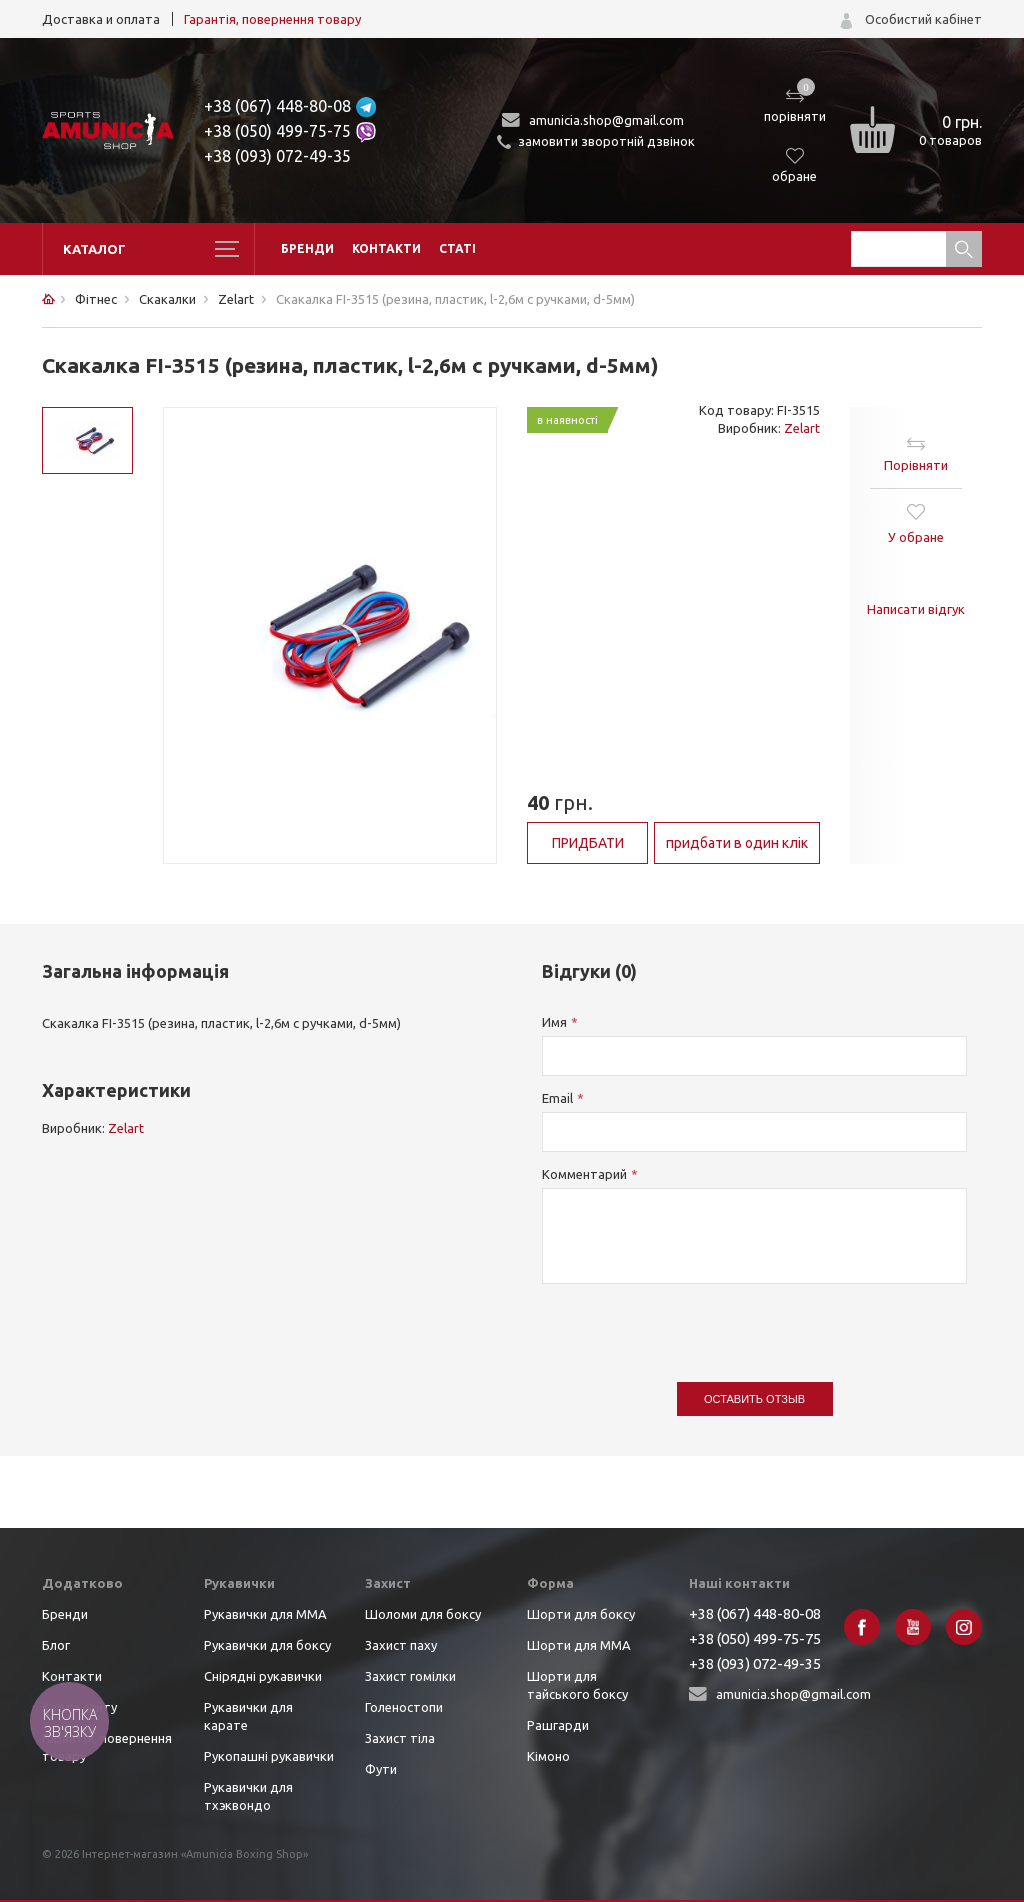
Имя (554, 1022)
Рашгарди (558, 1725)
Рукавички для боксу (267, 1645)
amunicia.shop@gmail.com (606, 120)
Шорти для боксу (581, 1614)
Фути (381, 1769)
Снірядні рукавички (263, 1676)
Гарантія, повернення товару (272, 19)
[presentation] (694, 1323)
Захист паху (401, 1645)
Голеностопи (404, 1707)
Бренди (307, 248)
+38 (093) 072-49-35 (277, 156)
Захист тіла (400, 1738)
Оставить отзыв (754, 1399)
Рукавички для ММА (265, 1614)
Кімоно (548, 1756)
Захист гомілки (410, 1676)
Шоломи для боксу (423, 1614)
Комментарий (584, 1174)
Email (557, 1098)
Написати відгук (916, 609)
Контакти (386, 248)
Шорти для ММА (579, 1645)
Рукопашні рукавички (269, 1756)
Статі (457, 248)
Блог (56, 1645)
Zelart (802, 428)
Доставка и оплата (101, 19)
